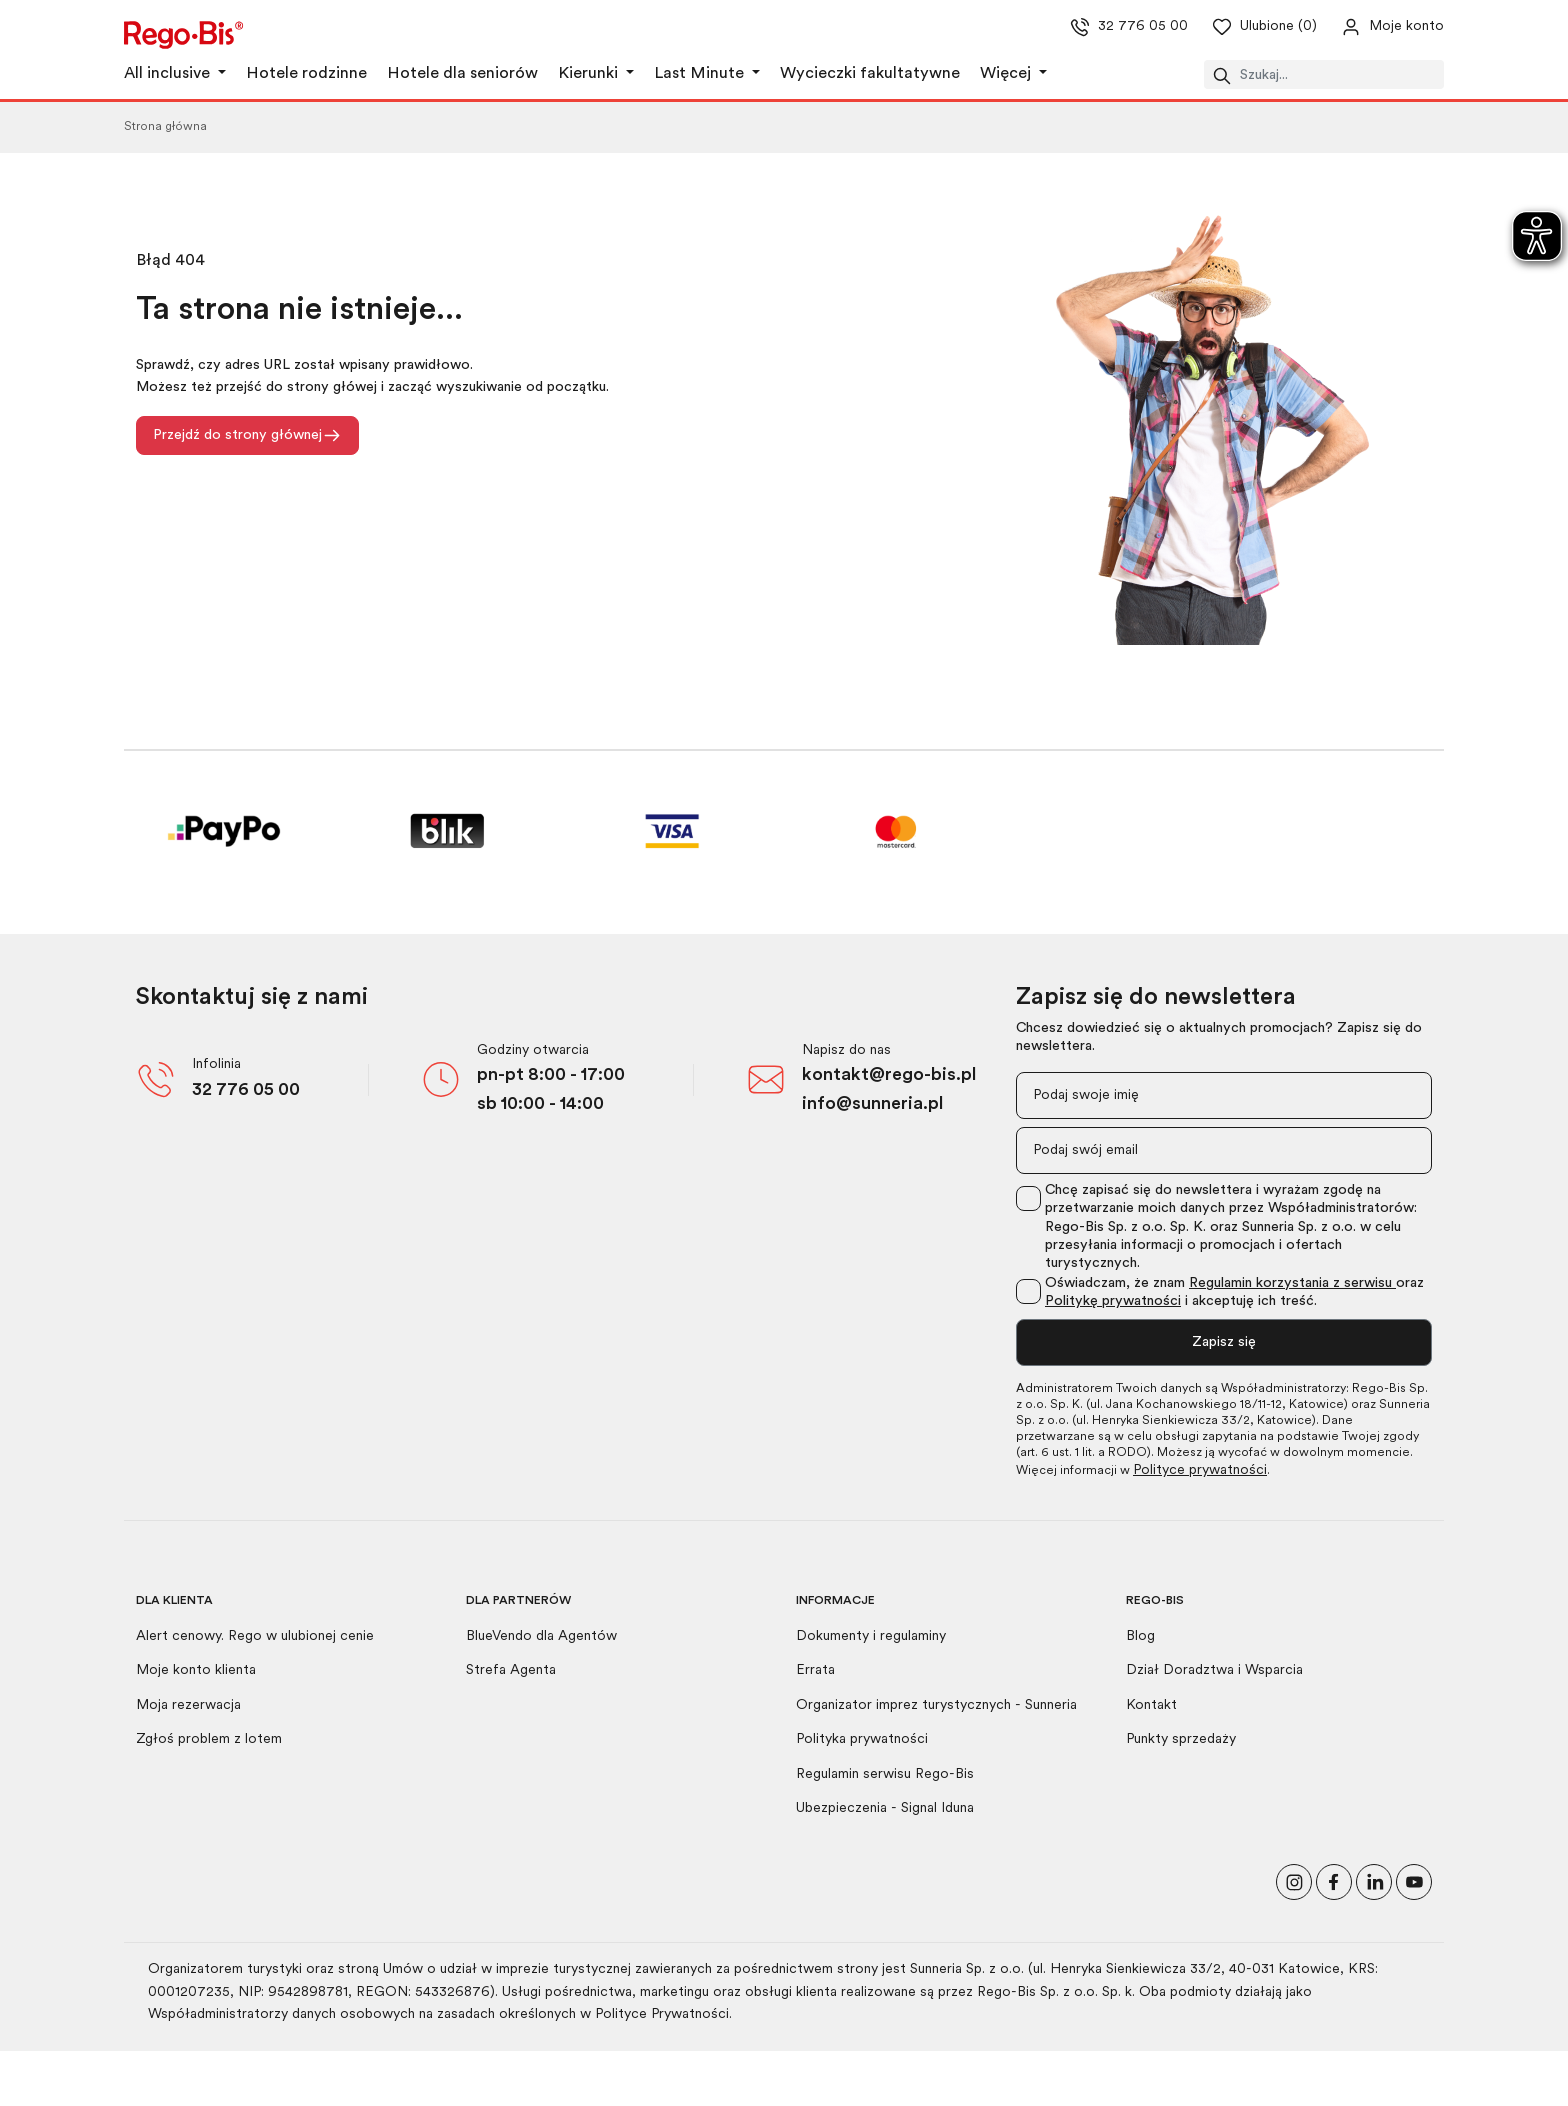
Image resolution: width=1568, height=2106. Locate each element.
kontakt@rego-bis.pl (889, 1075)
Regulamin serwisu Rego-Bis (885, 1774)
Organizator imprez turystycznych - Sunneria (936, 1705)
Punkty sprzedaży (1181, 1739)
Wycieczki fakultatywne (870, 74)
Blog (1140, 1636)
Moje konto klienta (196, 1670)
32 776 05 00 (246, 1090)
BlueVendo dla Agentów (541, 1636)
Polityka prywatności (862, 1739)
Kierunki (590, 74)
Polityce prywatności (1200, 1470)
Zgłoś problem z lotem (209, 1739)
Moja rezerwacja (188, 1705)
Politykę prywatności (1113, 1301)
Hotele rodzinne (306, 74)
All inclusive (169, 74)
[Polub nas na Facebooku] (1334, 1880)
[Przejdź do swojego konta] (1376, 27)
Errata (815, 1670)
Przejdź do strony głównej (247, 435)
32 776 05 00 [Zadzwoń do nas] (1113, 27)
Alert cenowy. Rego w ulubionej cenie (255, 1636)
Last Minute (701, 74)
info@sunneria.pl (872, 1104)
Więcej (1007, 74)
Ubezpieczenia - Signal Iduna (885, 1808)
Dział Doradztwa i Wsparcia (1214, 1670)
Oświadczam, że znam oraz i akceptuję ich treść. (1234, 1292)
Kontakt (1151, 1705)
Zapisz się (1224, 1342)
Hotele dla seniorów (462, 74)
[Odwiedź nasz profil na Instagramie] (1294, 1880)
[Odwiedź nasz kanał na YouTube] (1414, 1880)
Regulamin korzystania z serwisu (1292, 1283)
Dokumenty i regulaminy (871, 1636)
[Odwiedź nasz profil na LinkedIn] (1374, 1880)
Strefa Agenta (511, 1670)
